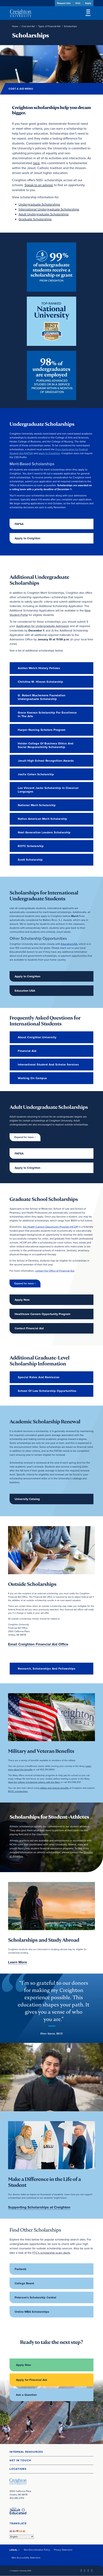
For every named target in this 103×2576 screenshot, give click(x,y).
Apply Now (22, 1300)
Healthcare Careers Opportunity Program (42, 1314)
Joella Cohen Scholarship (36, 774)
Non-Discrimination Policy (37, 2550)
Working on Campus (32, 1078)
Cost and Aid (28, 26)
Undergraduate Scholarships (39, 204)
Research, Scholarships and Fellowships (46, 1668)
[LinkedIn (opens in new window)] (81, 2570)
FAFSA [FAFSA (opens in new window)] (19, 524)
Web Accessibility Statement (26, 2557)
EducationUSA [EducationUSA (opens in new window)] (69, 944)
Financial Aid (27, 1051)
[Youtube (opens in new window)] (91, 2570)
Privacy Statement (63, 2550)
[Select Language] (22, 2537)
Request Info (64, 3)
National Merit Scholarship (37, 805)
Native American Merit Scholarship (42, 819)
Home (15, 26)
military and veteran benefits (54, 1788)
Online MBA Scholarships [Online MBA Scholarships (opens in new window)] (32, 2312)
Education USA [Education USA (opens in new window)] (25, 991)
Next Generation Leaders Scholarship (44, 832)
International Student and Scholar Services (48, 1064)
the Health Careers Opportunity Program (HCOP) (50, 1227)
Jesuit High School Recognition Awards (46, 761)
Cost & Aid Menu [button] (21, 89)
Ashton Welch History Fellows (39, 668)
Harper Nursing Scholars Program (41, 730)
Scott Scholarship (30, 860)
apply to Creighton (49, 453)
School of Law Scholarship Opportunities (47, 1391)
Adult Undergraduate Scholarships (44, 214)
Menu (88, 13)
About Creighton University (37, 1037)
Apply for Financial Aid (31, 2380)
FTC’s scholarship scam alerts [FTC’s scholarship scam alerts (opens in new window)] (51, 2253)
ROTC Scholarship (31, 846)
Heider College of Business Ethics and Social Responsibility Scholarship (46, 745)
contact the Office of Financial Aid (54, 1271)
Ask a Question (26, 2395)
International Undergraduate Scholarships (49, 209)
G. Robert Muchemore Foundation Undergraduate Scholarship (41, 697)
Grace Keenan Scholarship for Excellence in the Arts (47, 714)
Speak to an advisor (39, 185)
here (36, 163)
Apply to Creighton (27, 538)
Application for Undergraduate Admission (42, 626)
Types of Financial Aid (49, 26)
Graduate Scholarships (35, 219)
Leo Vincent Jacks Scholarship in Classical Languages (48, 790)
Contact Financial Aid (29, 1328)
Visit (77, 3)
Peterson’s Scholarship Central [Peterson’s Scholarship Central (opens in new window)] (35, 2297)
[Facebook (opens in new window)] (84, 2570)
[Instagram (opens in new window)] (88, 2570)
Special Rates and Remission (39, 1377)
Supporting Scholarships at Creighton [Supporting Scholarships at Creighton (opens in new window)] (39, 2207)
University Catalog (27, 1499)
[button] (25, 1137)
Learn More (17, 1962)
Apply (88, 3)
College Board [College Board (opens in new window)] (24, 2283)
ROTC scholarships (18, 1791)
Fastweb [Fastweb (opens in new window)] (20, 2269)
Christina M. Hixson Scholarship (40, 682)
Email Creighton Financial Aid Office (38, 1644)
